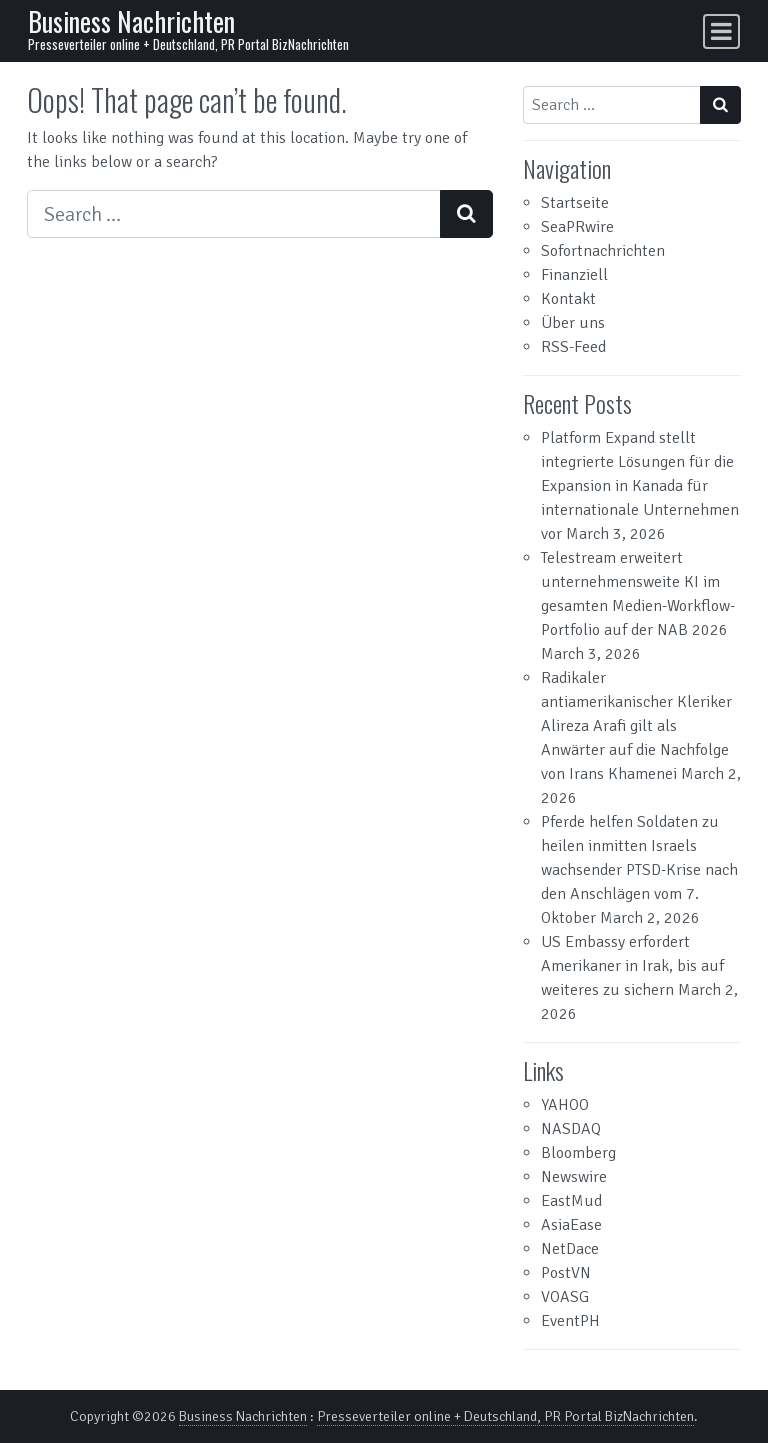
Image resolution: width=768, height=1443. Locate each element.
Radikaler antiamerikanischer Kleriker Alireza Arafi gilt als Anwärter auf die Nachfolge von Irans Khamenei (636, 726)
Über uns (573, 323)
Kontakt (568, 299)
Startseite (575, 203)
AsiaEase (571, 1225)
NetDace (570, 1249)
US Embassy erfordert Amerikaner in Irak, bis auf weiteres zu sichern (632, 966)
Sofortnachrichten (603, 251)
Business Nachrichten (131, 21)
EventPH (570, 1321)
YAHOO (565, 1105)
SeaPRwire (577, 227)
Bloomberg (578, 1153)
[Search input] (234, 214)
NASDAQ (571, 1129)
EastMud (571, 1201)
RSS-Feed (573, 347)
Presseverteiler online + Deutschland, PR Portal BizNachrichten (505, 1416)
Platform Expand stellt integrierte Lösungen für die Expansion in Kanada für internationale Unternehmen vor (640, 486)
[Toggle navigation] (721, 31)
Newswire (574, 1177)
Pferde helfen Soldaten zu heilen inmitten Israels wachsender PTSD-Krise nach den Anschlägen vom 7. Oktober (639, 870)
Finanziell (574, 275)
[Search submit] (466, 214)
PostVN (566, 1273)
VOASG (565, 1297)
